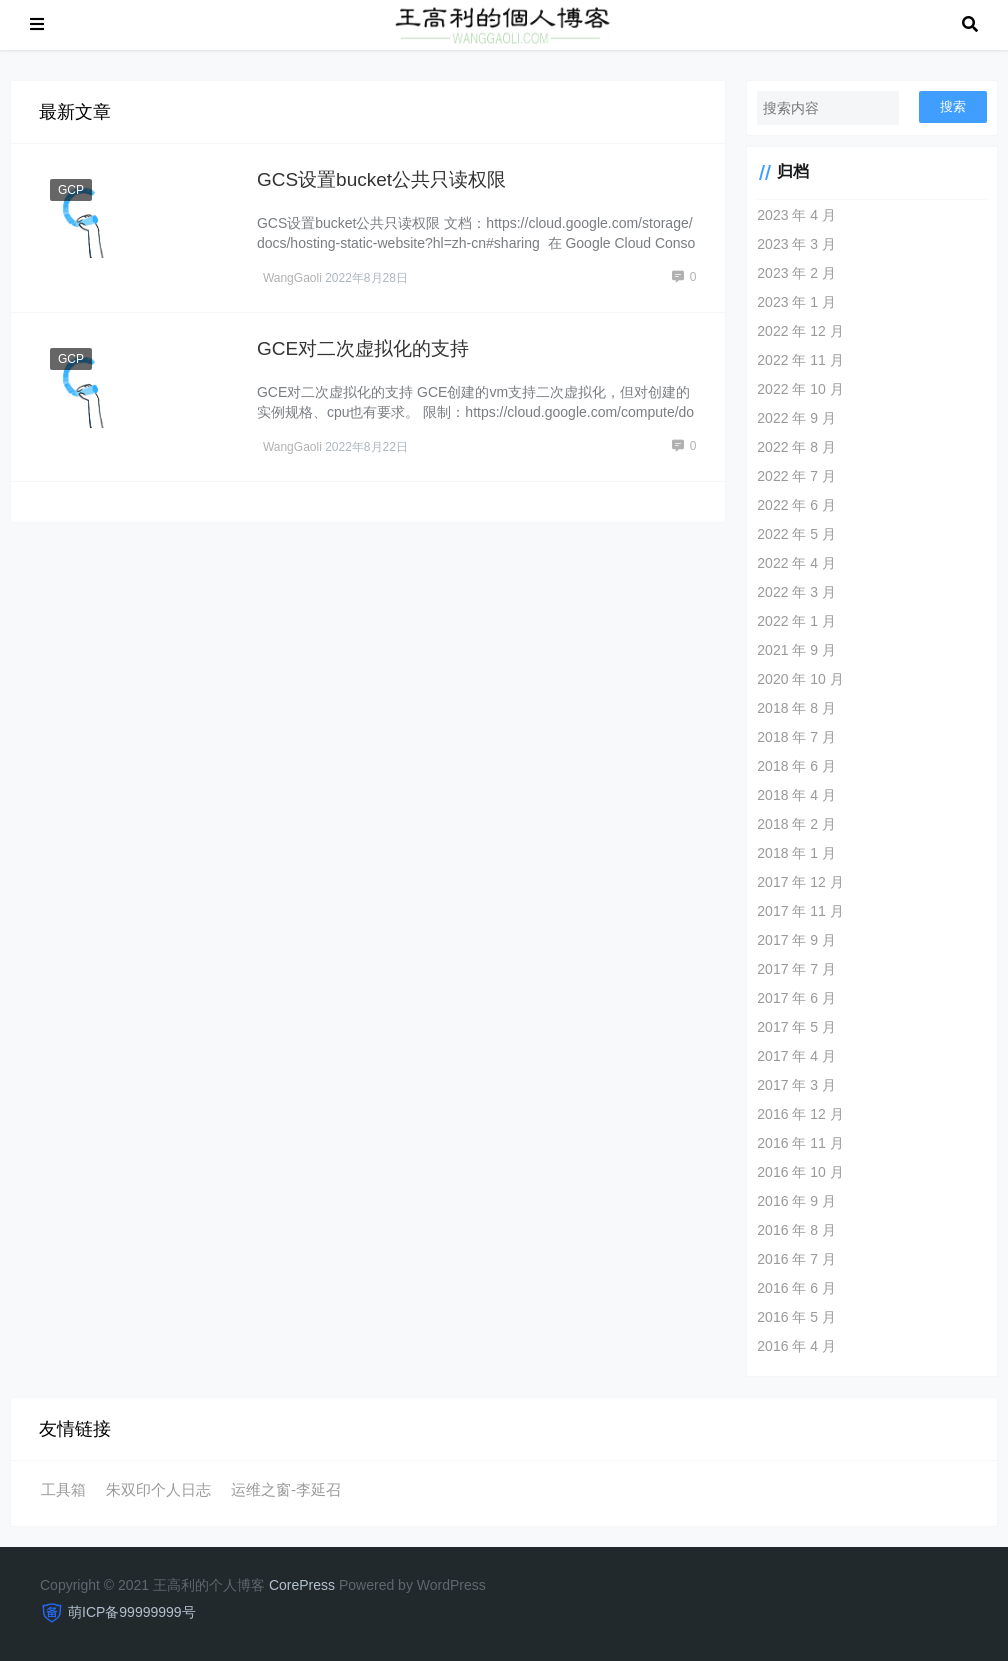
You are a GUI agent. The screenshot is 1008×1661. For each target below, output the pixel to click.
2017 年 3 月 (796, 1085)
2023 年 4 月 (796, 215)
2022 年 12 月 (800, 331)
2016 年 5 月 (796, 1317)
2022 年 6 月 (796, 505)
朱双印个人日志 (158, 1489)
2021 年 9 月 (796, 650)
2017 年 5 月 (796, 1027)
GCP (71, 190)
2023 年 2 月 (796, 273)
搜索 (953, 106)
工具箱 (63, 1489)
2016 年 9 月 (796, 1201)
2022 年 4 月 (796, 563)
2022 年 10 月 (800, 389)
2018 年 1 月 (796, 853)
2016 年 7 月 (796, 1259)
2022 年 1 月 (796, 621)
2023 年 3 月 (796, 244)
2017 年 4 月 (796, 1056)
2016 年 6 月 (796, 1288)
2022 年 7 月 (796, 476)
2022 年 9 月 (796, 418)
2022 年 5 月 (796, 534)
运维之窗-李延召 (286, 1489)
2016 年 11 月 (800, 1143)
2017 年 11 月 (800, 911)
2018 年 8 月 (796, 708)
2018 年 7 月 (796, 737)
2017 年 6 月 (796, 998)
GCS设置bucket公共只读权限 (381, 179)
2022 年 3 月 (796, 592)
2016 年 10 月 (800, 1172)
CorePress (302, 1585)
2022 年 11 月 (800, 360)
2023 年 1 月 (796, 302)
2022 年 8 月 (796, 447)
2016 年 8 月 (796, 1230)
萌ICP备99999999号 (132, 1612)
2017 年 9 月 (796, 940)
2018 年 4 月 (796, 795)
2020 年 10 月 (800, 679)
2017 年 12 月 (800, 882)
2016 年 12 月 (800, 1114)
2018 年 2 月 (796, 824)
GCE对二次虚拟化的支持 (363, 348)
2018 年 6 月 (796, 766)
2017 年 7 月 (796, 969)
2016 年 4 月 (796, 1346)
